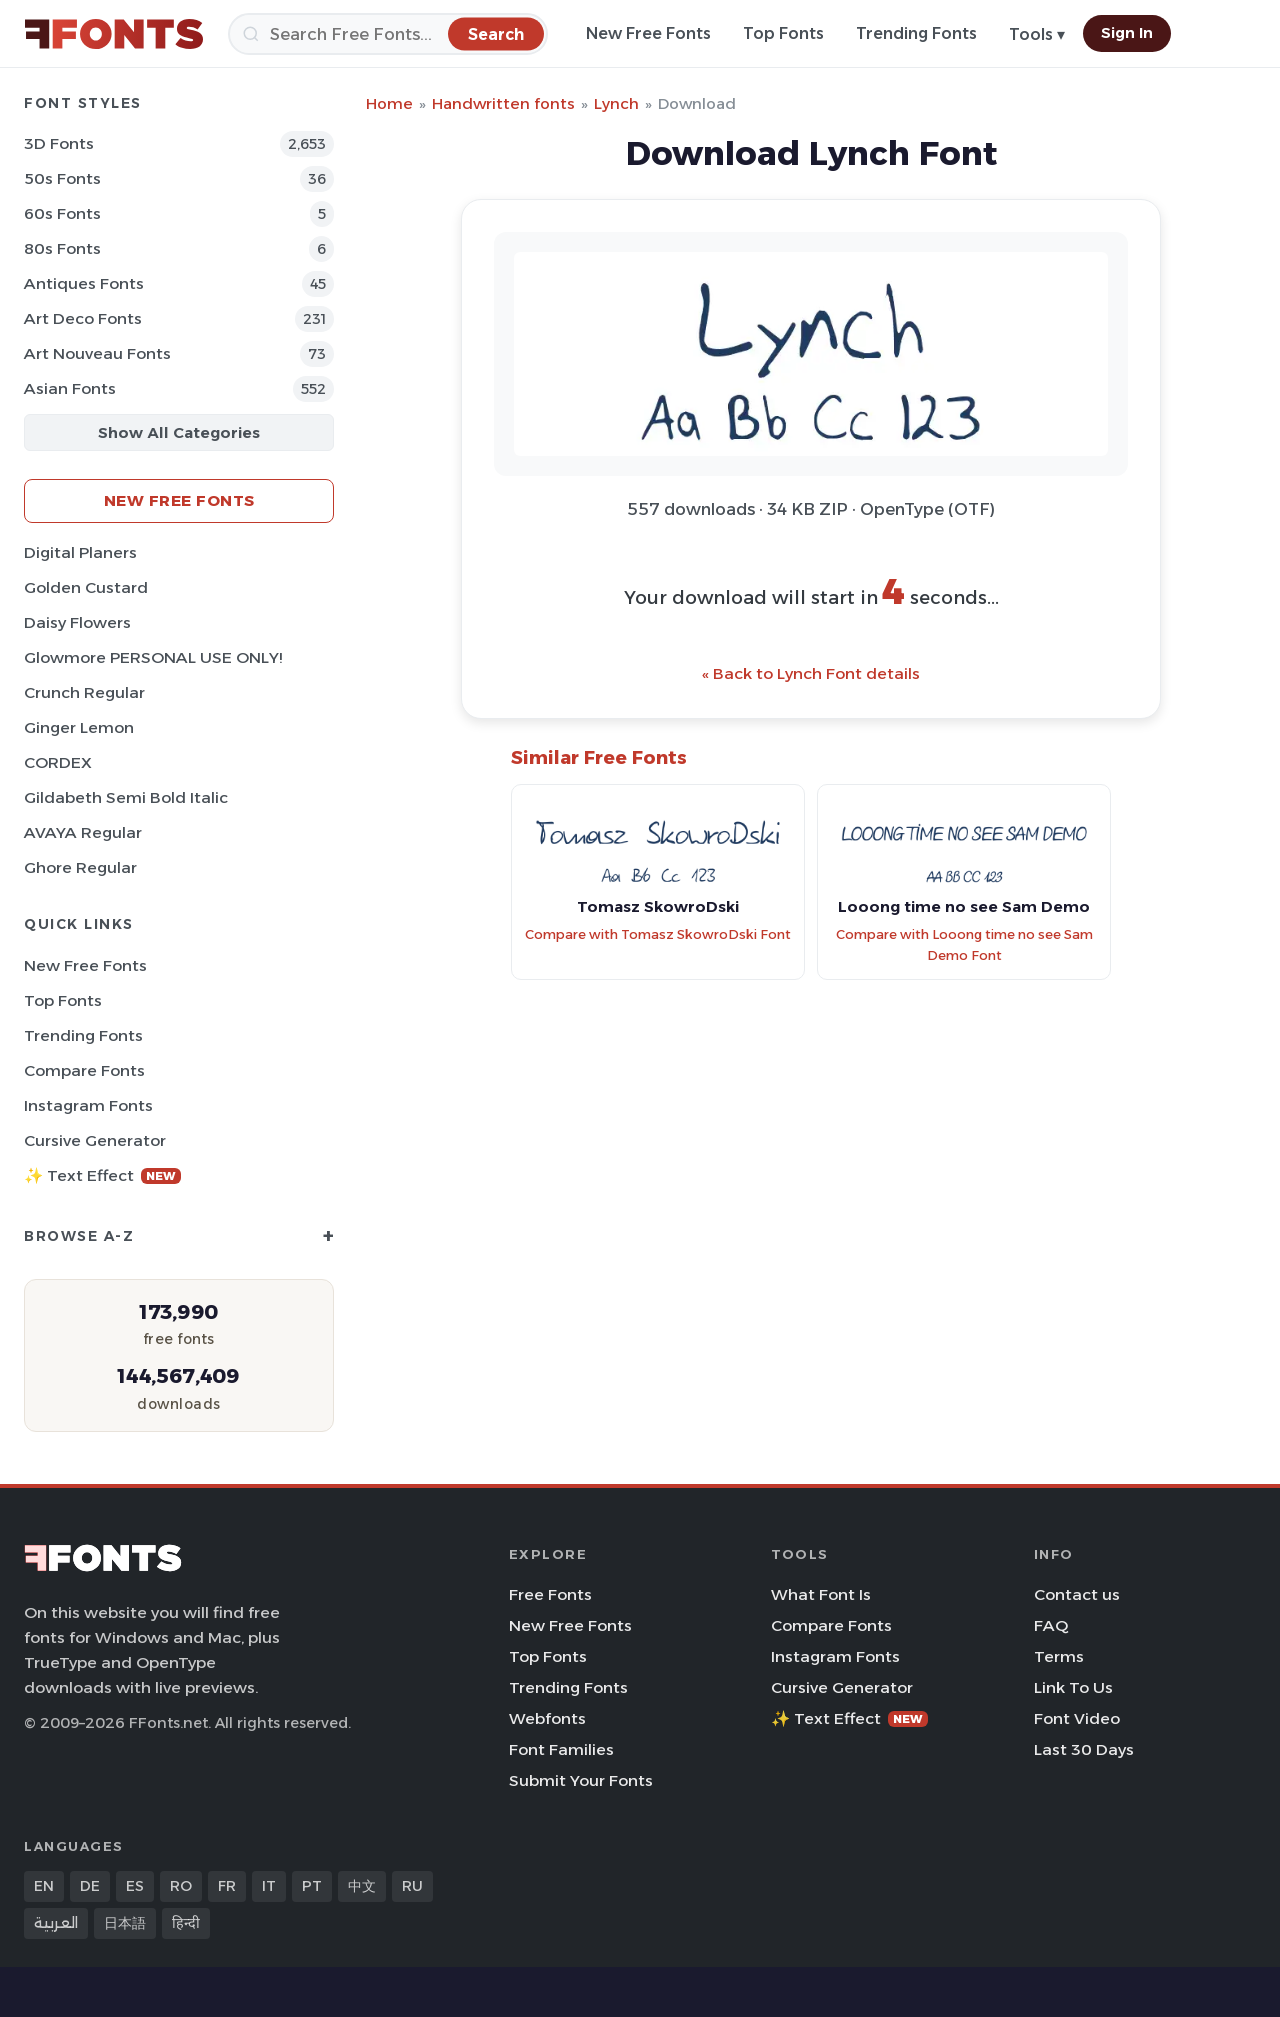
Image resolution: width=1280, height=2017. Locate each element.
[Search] (388, 34)
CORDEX (58, 762)
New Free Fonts (648, 33)
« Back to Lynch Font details (811, 673)
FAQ (1051, 1625)
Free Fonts (550, 1594)
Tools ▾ (1037, 34)
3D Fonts (59, 143)
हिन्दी (186, 1923)
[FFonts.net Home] (114, 34)
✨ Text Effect (102, 1175)
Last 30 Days (1084, 1749)
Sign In (1127, 33)
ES (135, 1886)
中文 (362, 1886)
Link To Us (1073, 1687)
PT (312, 1886)
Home (389, 103)
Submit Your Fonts (581, 1780)
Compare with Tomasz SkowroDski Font (658, 934)
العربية (56, 1923)
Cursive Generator (95, 1140)
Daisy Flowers (77, 622)
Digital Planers (80, 552)
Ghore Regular (80, 867)
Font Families (561, 1749)
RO (181, 1886)
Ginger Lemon (79, 727)
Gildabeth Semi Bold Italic (126, 797)
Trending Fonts (916, 33)
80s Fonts (62, 248)
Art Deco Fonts (83, 318)
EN (44, 1886)
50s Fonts (62, 178)
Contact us (1077, 1594)
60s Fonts (62, 213)
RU (412, 1886)
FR (227, 1886)
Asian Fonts (70, 388)
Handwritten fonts (503, 103)
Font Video (1077, 1718)
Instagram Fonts (88, 1105)
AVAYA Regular (83, 832)
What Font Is (821, 1594)
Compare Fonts (84, 1070)
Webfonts (547, 1718)
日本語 (125, 1923)
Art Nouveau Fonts (97, 353)
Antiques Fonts (84, 283)
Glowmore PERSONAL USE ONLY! (153, 657)
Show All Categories (179, 432)
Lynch (616, 103)
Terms (1059, 1656)
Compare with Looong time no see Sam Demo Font (964, 945)
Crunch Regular (84, 692)
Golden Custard (86, 587)
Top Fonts (783, 33)
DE (90, 1886)
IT (269, 1886)
